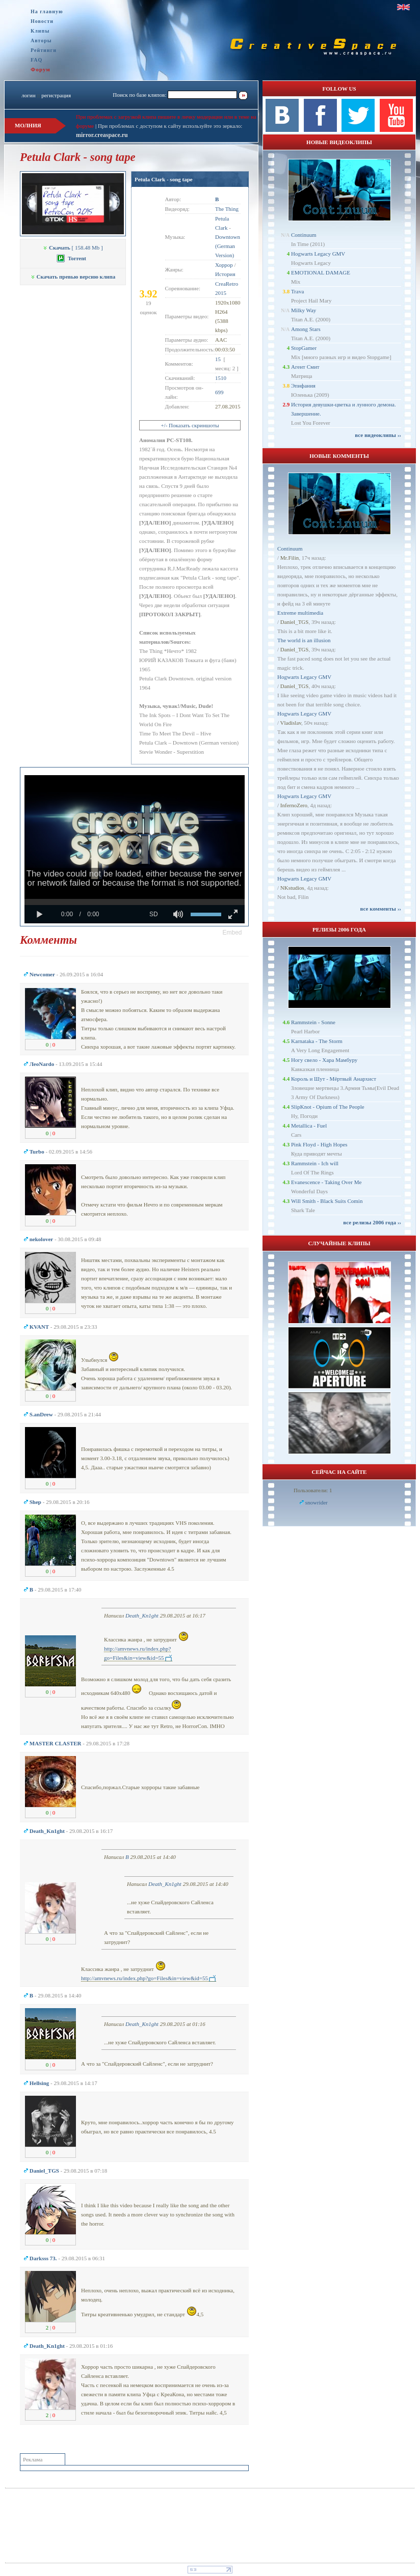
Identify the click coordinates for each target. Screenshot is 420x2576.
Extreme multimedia (300, 613)
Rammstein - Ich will (314, 1163)
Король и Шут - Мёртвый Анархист (333, 1079)
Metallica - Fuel (309, 1125)
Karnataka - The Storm (317, 1041)
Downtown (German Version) (227, 246)
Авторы (41, 40)
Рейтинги (44, 50)
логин (28, 95)
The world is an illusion (304, 640)
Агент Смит (305, 367)
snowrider (316, 1502)
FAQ (36, 60)
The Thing (227, 209)
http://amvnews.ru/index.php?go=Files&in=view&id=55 (144, 1978)
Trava (297, 291)
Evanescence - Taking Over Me (326, 1182)
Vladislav (290, 723)
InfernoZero (293, 805)
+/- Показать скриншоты (190, 425)
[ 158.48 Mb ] (72, 247)
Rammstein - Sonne (313, 1022)
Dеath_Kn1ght (142, 1615)
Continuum (304, 235)
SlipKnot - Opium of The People (327, 1107)
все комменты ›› (380, 909)
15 (218, 359)
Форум (40, 69)
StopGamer (304, 348)
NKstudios (292, 888)
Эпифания (303, 385)
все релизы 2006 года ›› (372, 1222)
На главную (47, 11)
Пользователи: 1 (313, 1490)
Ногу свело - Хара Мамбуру (324, 1060)
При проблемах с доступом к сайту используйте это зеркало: (170, 126)
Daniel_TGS (294, 622)
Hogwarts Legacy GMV (318, 254)
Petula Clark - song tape (164, 179)
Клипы (40, 31)
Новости (42, 21)
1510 (220, 378)
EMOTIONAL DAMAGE (320, 272)
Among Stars (306, 329)
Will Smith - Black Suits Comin (326, 1201)
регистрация (56, 95)
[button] (232, 932)
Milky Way (303, 310)
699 (219, 392)
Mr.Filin (289, 558)
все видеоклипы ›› (378, 435)
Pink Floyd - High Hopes (319, 1144)
